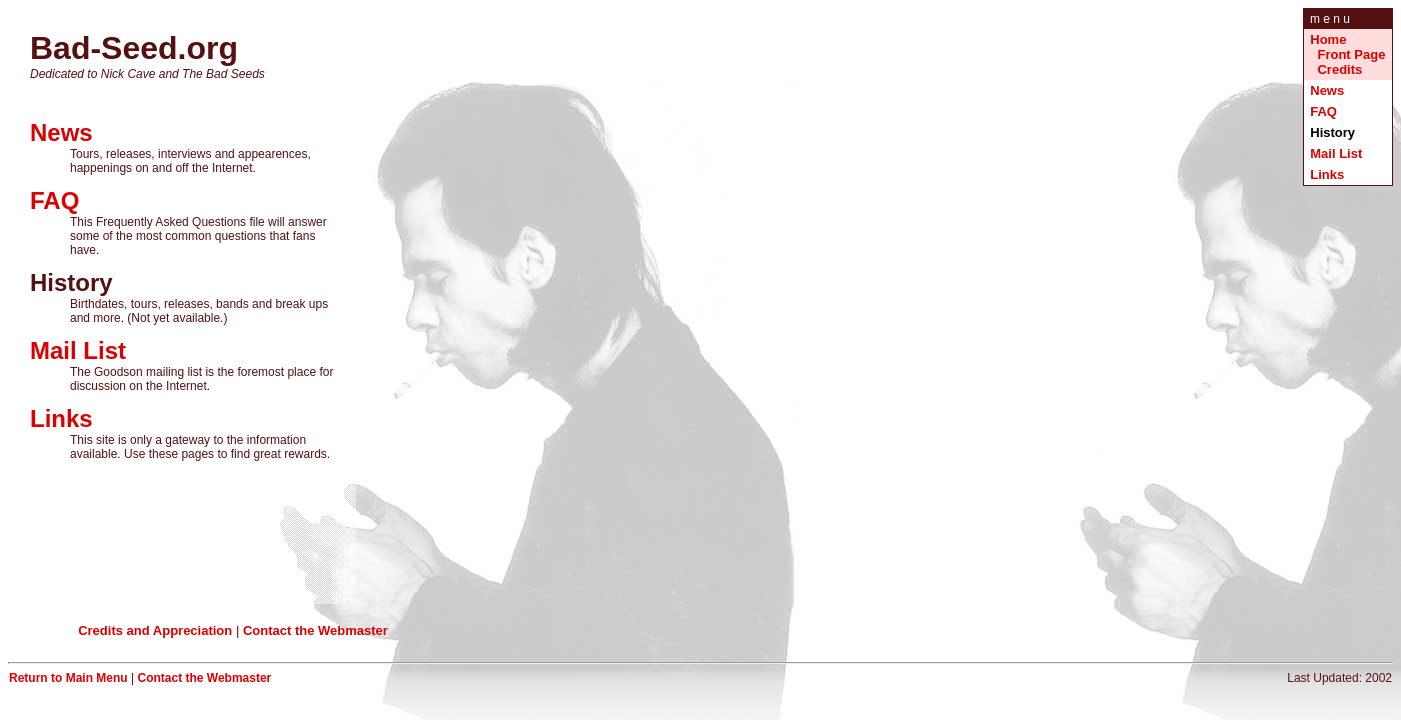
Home (1328, 39)
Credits (1339, 69)
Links (1327, 174)
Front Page (1351, 54)
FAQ (1323, 111)
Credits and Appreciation (155, 630)
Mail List (1336, 153)
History (1334, 132)
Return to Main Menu (68, 678)
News (1327, 90)
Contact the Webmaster (315, 630)
